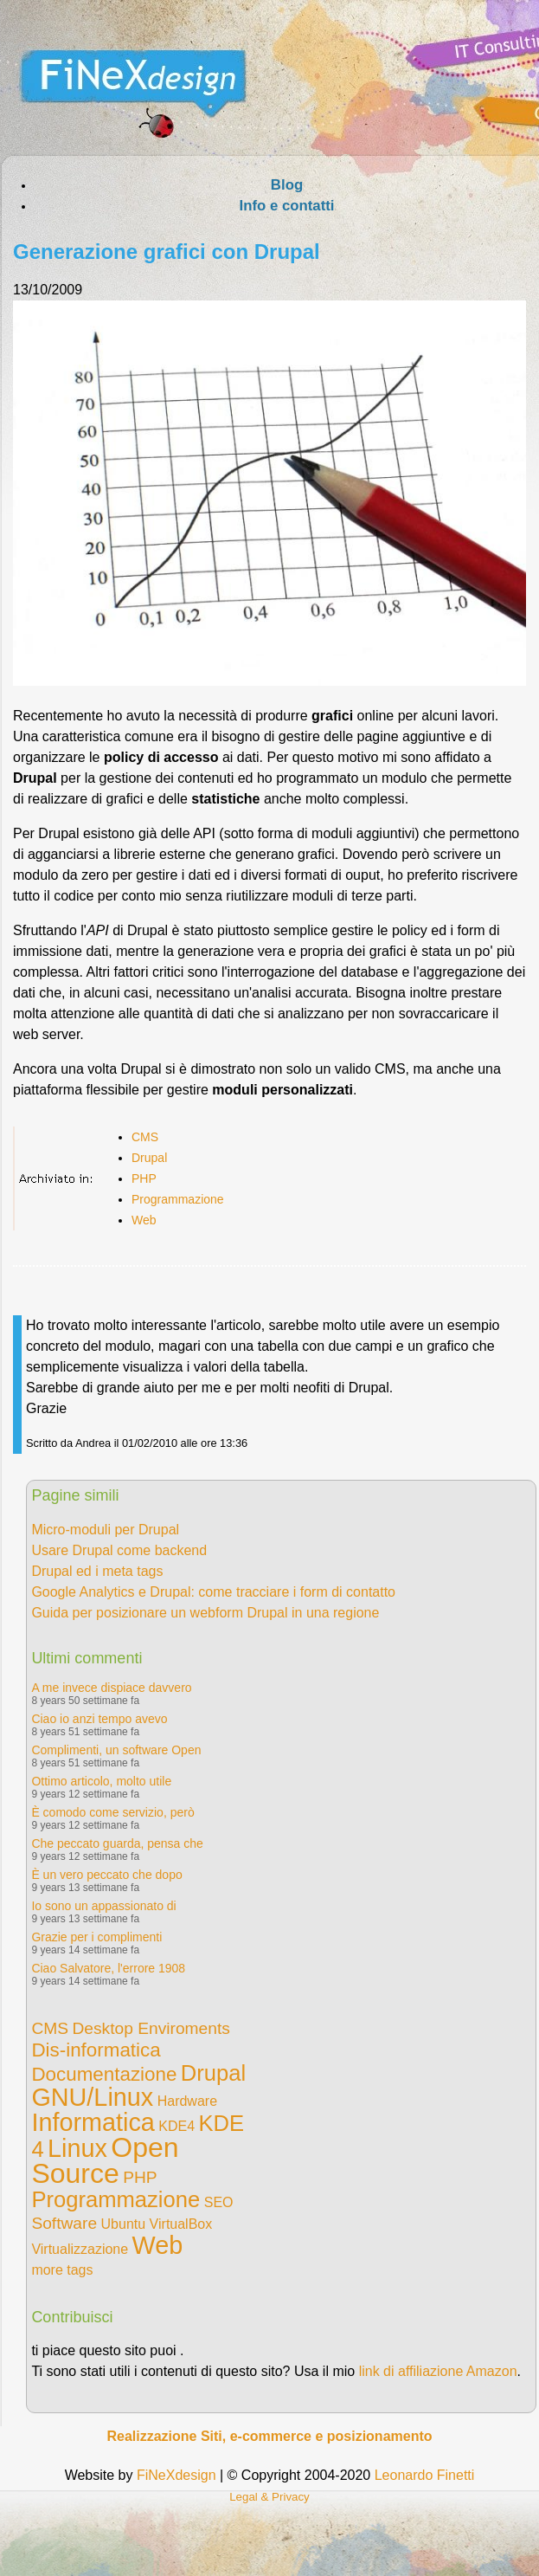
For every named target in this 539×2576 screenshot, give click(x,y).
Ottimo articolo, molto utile (101, 1781)
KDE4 (176, 2126)
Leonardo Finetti (425, 2475)
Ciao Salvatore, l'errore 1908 (108, 1968)
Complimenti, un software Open (116, 1750)
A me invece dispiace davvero (111, 1688)
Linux (77, 2148)
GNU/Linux (92, 2097)
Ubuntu (123, 2224)
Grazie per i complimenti (96, 1937)
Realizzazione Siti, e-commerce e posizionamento (269, 2436)
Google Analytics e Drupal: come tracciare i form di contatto (213, 1592)
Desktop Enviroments (150, 2028)
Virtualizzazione (79, 2249)
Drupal (149, 1158)
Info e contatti (286, 205)
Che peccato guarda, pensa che (116, 1843)
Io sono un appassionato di (103, 1906)
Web (144, 1220)
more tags (62, 2270)
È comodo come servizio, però (112, 1812)
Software (64, 2223)
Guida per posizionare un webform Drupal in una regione (205, 1612)
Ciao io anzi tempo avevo (99, 1719)
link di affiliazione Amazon (438, 2371)
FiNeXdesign (176, 2475)
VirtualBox (181, 2224)
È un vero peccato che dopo (106, 1875)
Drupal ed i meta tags (97, 1571)
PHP (144, 1178)
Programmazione (178, 1199)
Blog (287, 185)
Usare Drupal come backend (119, 1550)
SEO (219, 2202)
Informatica (92, 2122)
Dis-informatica (95, 2050)
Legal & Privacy (269, 2496)
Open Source (104, 2160)
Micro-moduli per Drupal (105, 1529)
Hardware (187, 2101)
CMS (145, 1137)
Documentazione (103, 2074)
